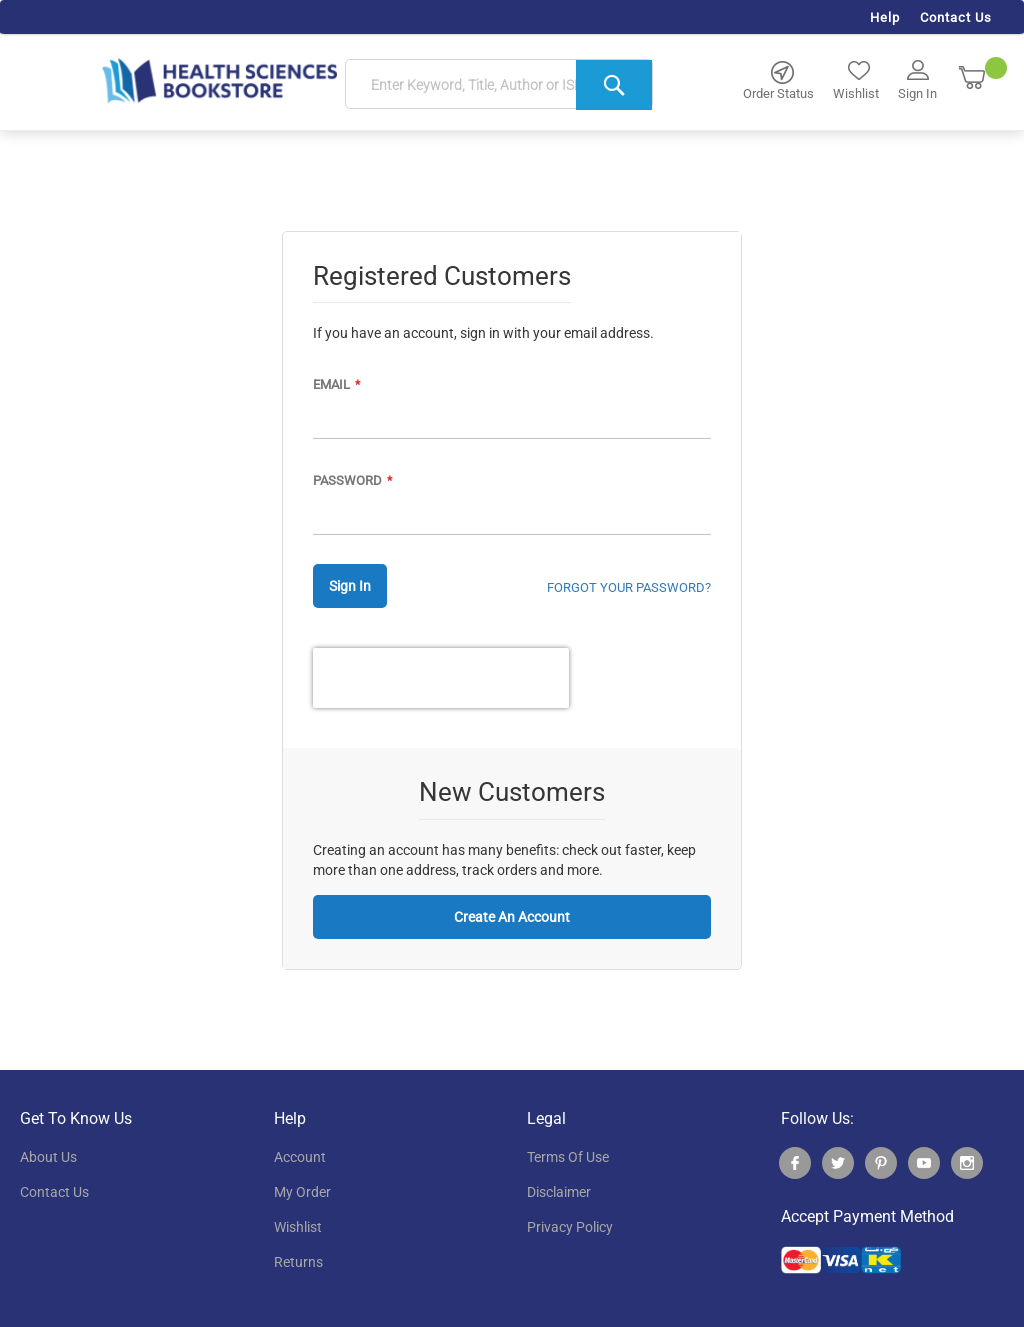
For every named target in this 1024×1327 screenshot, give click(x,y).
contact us (54, 1192)
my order (302, 1192)
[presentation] (441, 678)
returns (298, 1262)
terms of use (568, 1157)
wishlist (298, 1227)
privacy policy (570, 1227)
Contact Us (956, 17)
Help (885, 17)
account (300, 1157)
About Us (48, 1157)
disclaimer (559, 1192)
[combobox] (499, 85)
